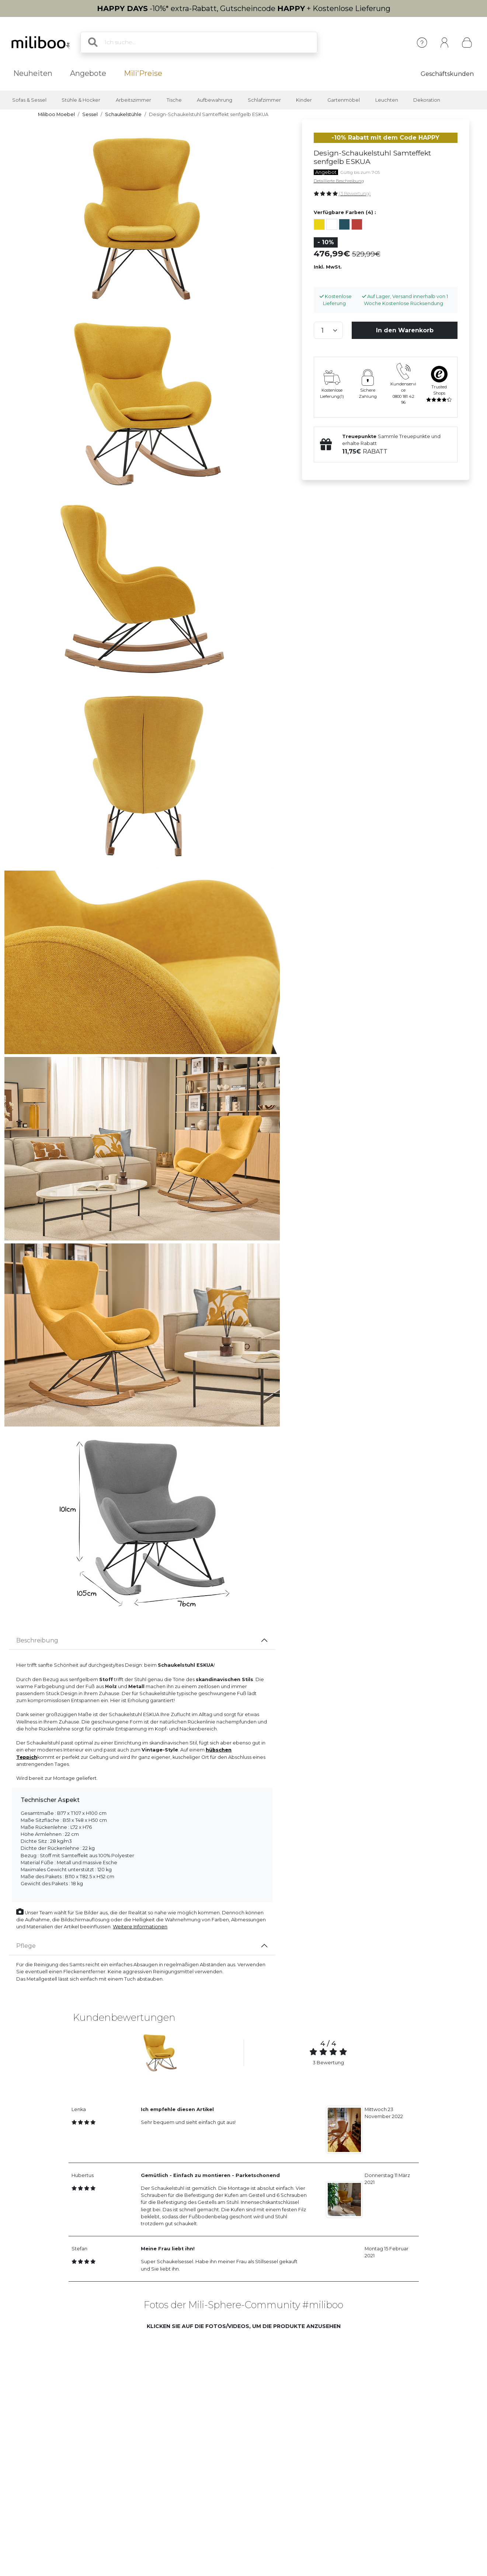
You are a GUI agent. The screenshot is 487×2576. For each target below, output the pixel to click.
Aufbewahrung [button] (214, 100)
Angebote (88, 73)
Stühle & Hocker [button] (81, 100)
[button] (132, 2391)
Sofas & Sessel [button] (29, 100)
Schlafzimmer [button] (264, 100)
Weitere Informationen (140, 1926)
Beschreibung (37, 1640)
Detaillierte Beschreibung (339, 180)
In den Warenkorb (405, 330)
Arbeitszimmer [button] (133, 100)
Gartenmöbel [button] (343, 100)
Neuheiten (32, 73)
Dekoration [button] (426, 100)
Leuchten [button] (386, 100)
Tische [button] (174, 100)
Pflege (26, 1945)
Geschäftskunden (447, 73)
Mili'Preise (143, 73)
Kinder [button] (304, 100)
